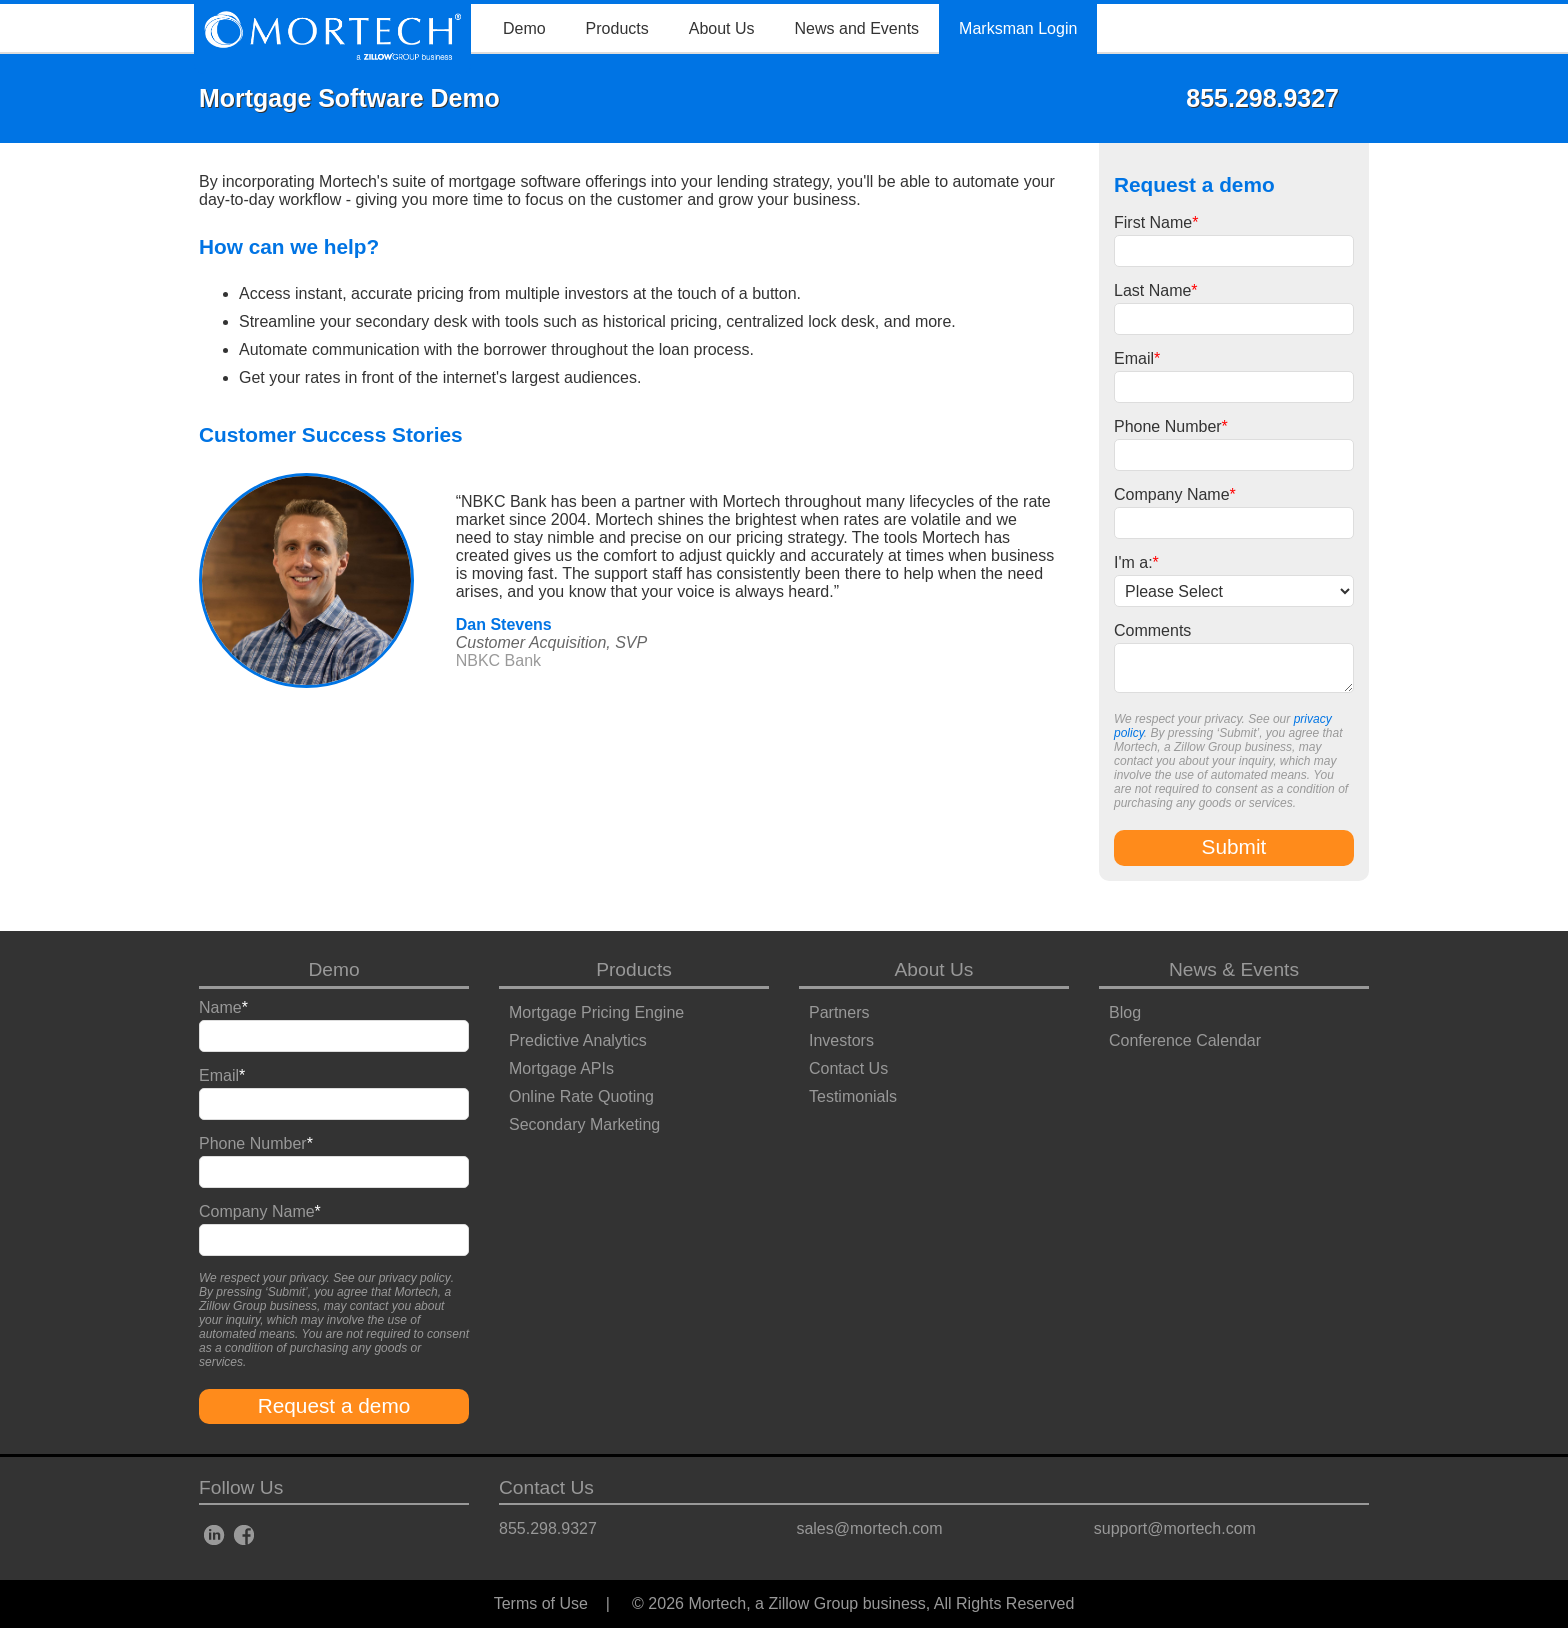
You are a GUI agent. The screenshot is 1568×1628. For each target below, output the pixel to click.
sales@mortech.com (869, 1528)
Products (634, 969)
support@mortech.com (1175, 1528)
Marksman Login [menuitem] (1018, 28)
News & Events (1234, 969)
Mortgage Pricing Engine (596, 1012)
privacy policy (415, 1278)
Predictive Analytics (578, 1040)
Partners (839, 1012)
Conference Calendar (1185, 1040)
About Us (934, 969)
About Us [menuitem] (722, 28)
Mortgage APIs (561, 1068)
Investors (841, 1040)
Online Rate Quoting (581, 1096)
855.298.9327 (548, 1528)
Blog (1125, 1012)
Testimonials (853, 1096)
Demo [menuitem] (524, 28)
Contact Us (848, 1068)
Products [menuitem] (617, 28)
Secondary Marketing (584, 1124)
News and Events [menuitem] (857, 28)
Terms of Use (541, 1603)
